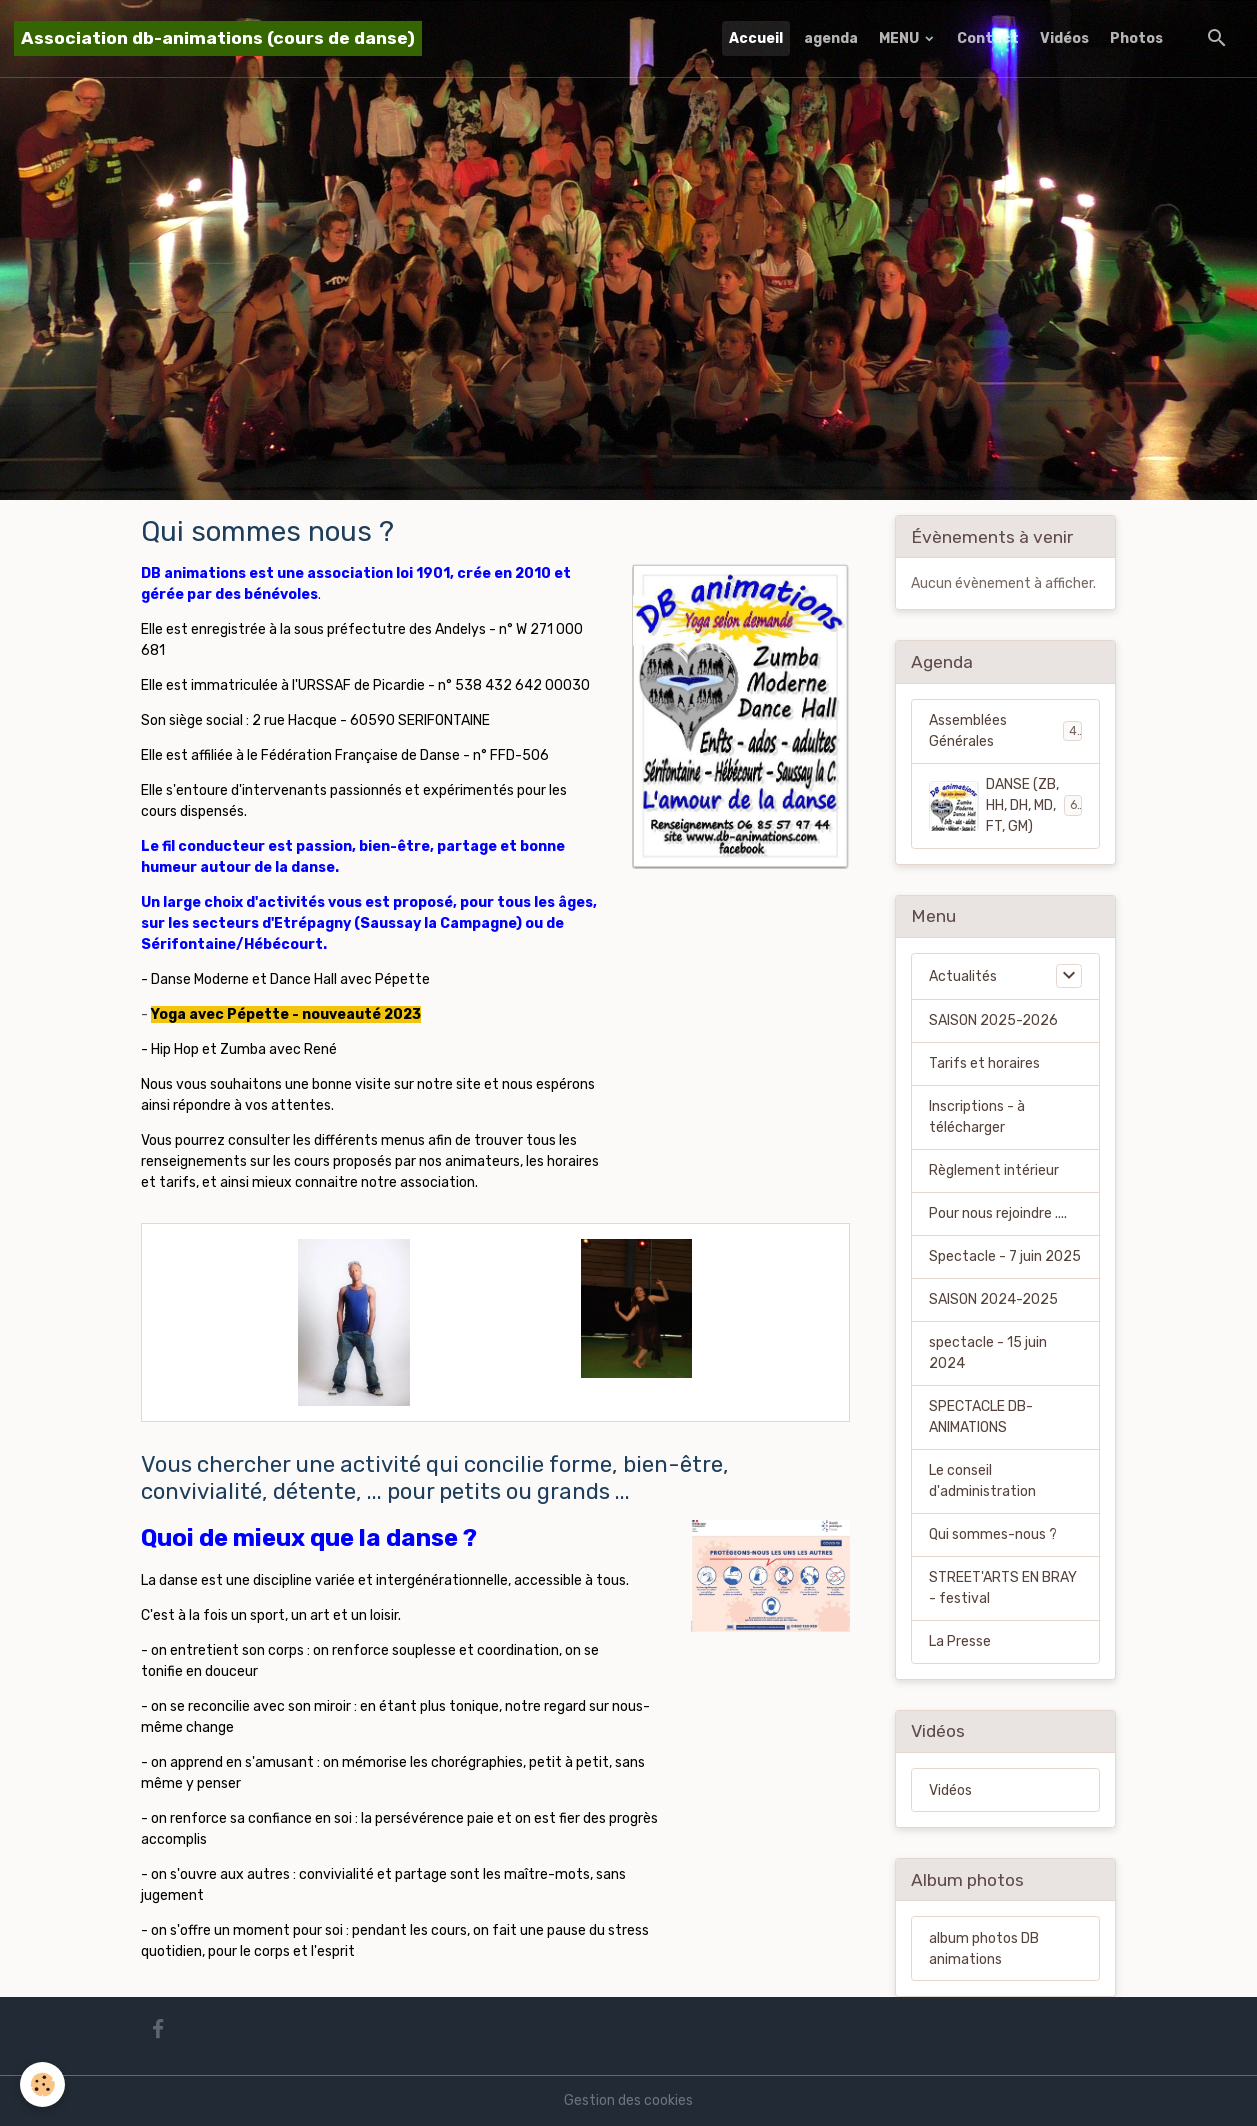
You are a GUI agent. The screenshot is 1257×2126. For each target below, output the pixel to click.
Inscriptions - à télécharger (977, 1117)
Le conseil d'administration (982, 1481)
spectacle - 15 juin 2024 (988, 1353)
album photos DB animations (984, 1949)
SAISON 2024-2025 (993, 1299)
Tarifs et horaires (984, 1063)
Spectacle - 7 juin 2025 (1005, 1256)
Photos (1136, 38)
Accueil (756, 38)
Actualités (963, 976)
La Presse (960, 1641)
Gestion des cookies (628, 2100)
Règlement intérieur (994, 1170)
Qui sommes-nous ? (993, 1534)
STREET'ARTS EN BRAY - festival (1003, 1588)
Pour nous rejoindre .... (998, 1213)
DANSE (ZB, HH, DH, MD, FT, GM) (1006, 805)
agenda (831, 38)
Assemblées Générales (1005, 731)
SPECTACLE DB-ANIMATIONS (981, 1417)
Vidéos (1064, 38)
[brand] (218, 38)
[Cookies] (42, 2084)
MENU (900, 38)
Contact (988, 38)
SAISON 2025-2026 (993, 1020)
